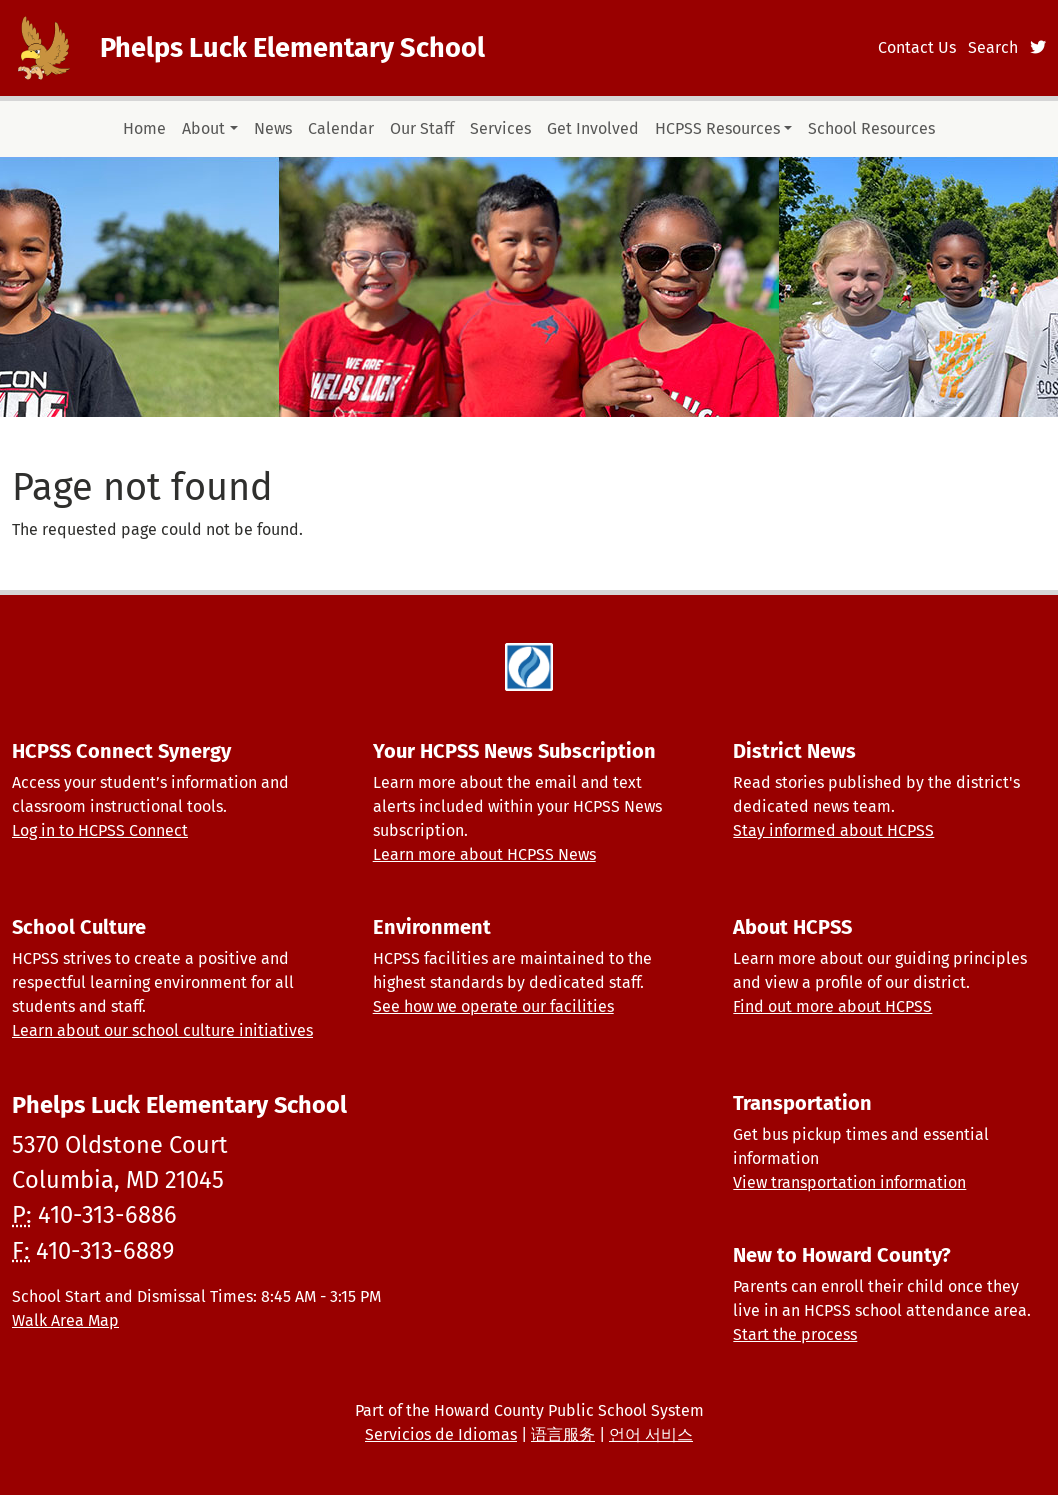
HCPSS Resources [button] (717, 128)
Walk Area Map (65, 1320)
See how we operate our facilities (493, 1006)
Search (993, 47)
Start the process (795, 1334)
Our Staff (422, 128)
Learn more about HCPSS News (484, 854)
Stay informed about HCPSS (833, 830)
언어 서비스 (651, 1434)
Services (500, 128)
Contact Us (917, 47)
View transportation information (849, 1182)
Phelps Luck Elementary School (292, 48)
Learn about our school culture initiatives (162, 1030)
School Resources (871, 128)
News (273, 128)
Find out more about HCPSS (832, 1006)
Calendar (341, 128)
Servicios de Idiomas (441, 1434)
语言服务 (563, 1434)
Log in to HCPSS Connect (100, 830)
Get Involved (593, 128)
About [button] (203, 128)
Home (144, 128)
